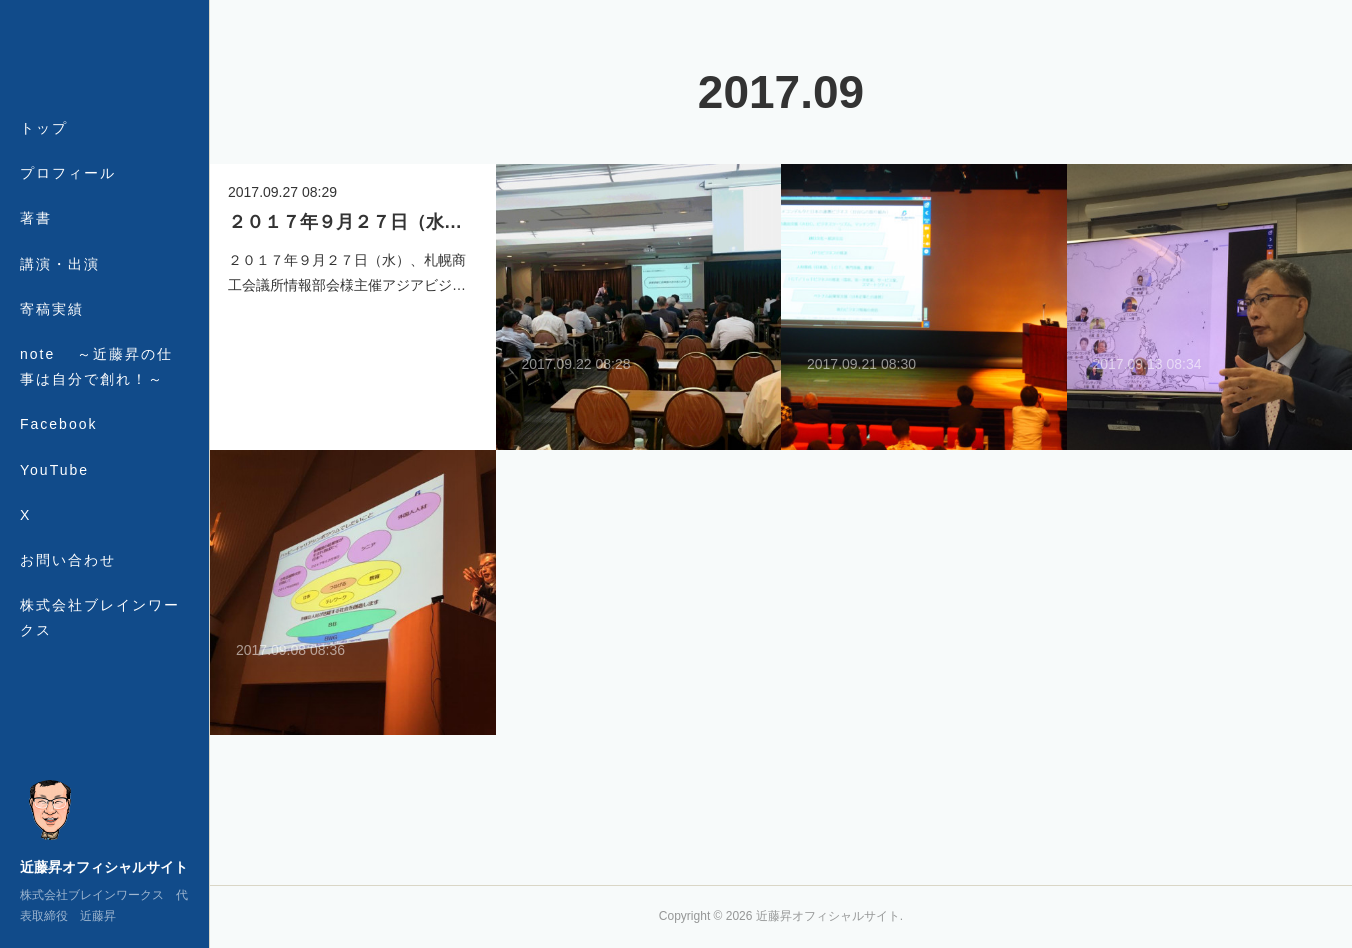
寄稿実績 (52, 309)
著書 (36, 218)
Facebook (58, 424)
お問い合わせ (68, 560)
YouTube (54, 470)
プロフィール (68, 173)
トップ (44, 128)
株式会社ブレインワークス (100, 617)
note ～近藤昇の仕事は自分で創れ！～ (96, 366)
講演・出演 (60, 264)
